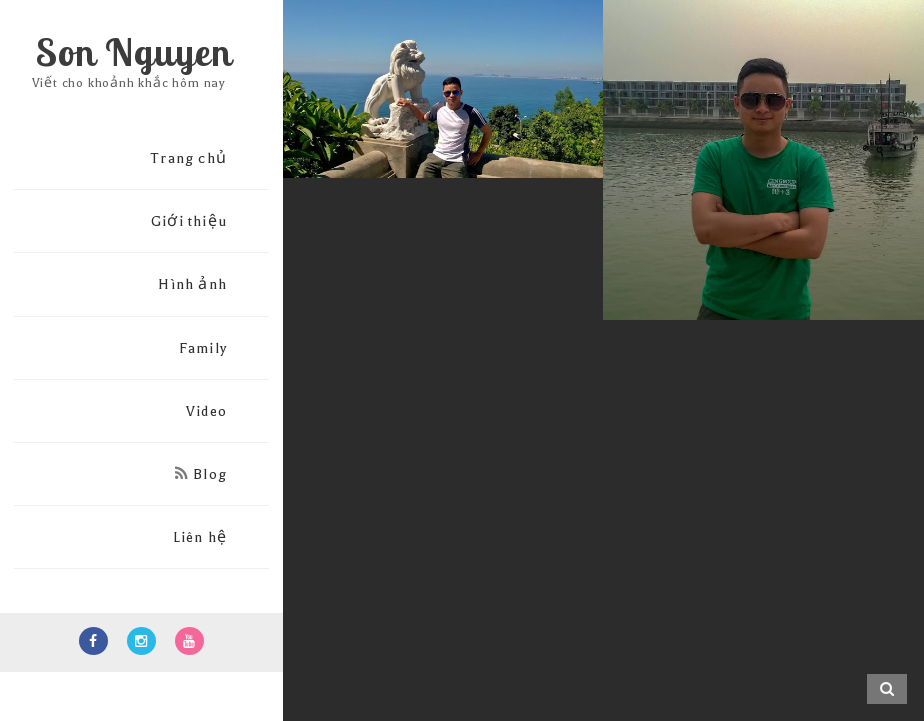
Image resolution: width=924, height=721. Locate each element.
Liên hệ (200, 537)
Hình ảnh (192, 284)
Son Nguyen (134, 52)
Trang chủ (188, 158)
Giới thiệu (189, 221)
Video (206, 411)
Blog (201, 474)
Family (203, 348)
